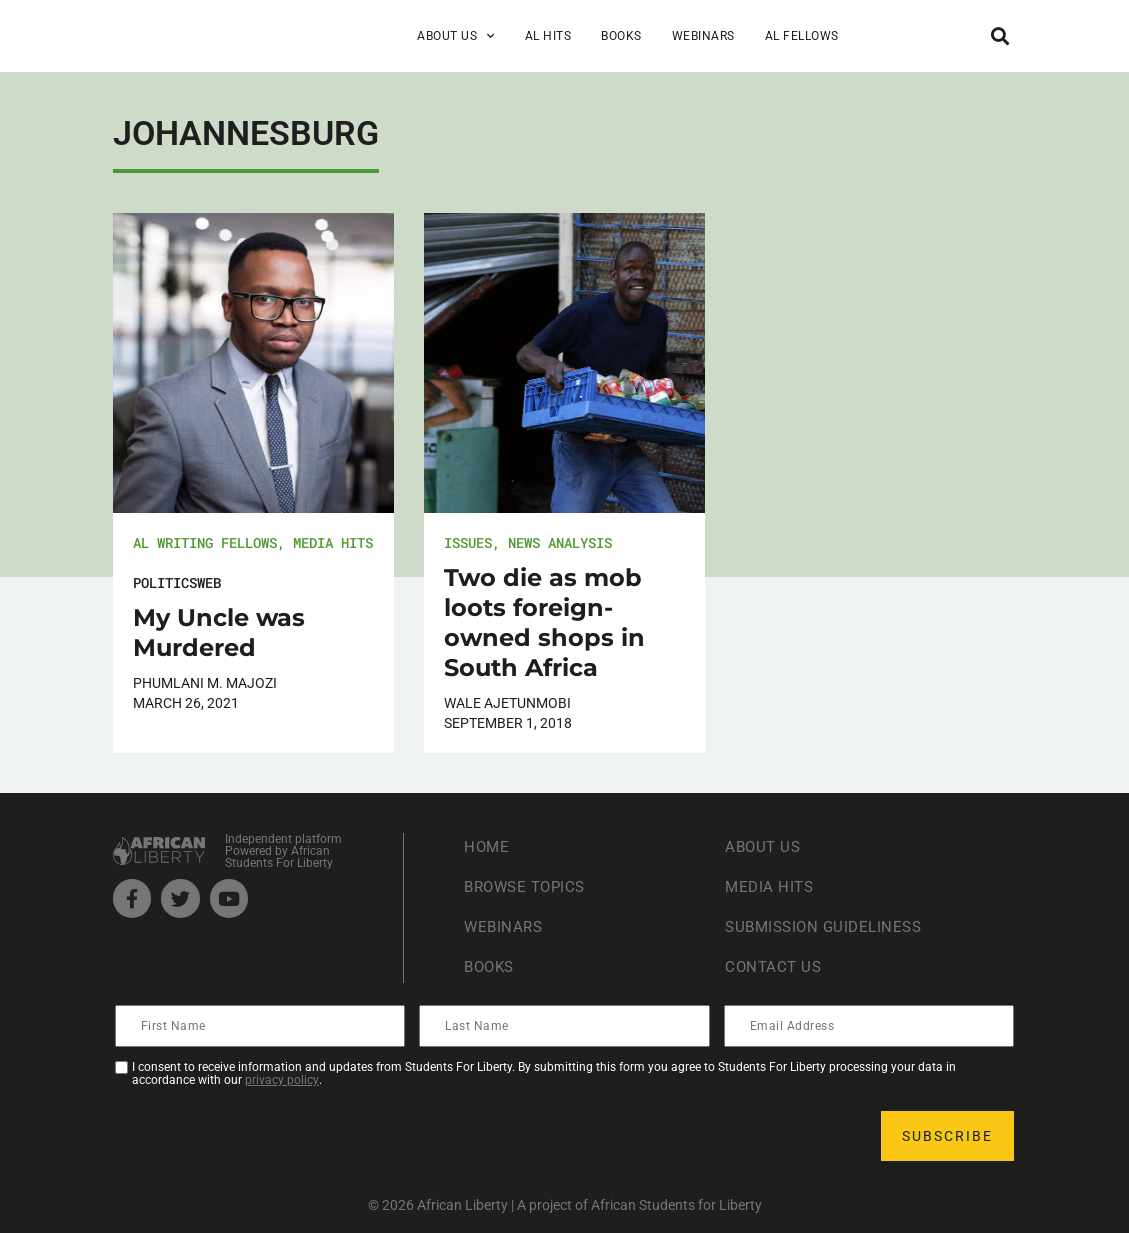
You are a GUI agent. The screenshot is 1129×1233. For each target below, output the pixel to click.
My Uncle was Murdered (219, 632)
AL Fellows (802, 36)
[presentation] (269, 1136)
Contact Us (775, 967)
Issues (468, 542)
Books (621, 36)
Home (487, 847)
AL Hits (548, 36)
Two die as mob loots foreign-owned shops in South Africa (544, 622)
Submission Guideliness (828, 927)
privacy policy (282, 1080)
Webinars (703, 36)
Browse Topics (529, 887)
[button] (999, 35)
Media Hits (333, 542)
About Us (456, 36)
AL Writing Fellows (205, 542)
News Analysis (560, 542)
